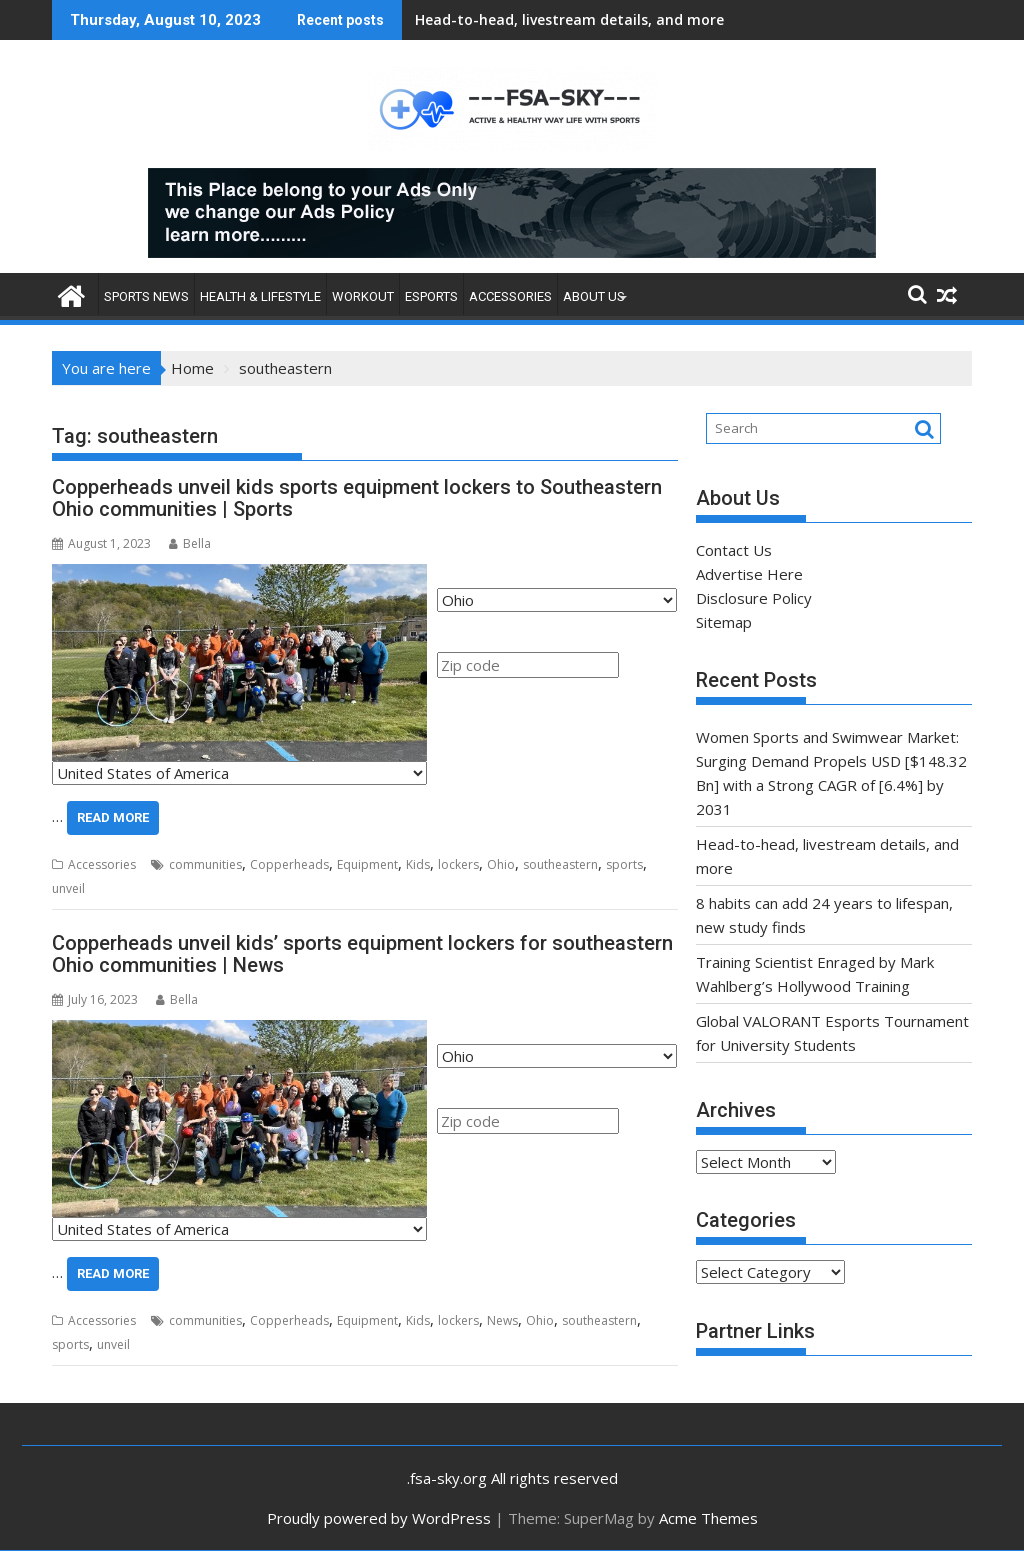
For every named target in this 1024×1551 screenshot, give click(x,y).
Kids (418, 864)
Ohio (501, 864)
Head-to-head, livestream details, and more (569, 19)
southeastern (560, 864)
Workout (363, 296)
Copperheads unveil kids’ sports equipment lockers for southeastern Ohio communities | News (362, 954)
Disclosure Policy (754, 598)
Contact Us (734, 550)
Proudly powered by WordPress (379, 1518)
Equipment (367, 864)
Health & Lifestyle (260, 296)
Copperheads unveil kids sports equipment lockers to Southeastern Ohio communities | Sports (357, 498)
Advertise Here (749, 574)
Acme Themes (708, 1518)
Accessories (510, 296)
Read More (113, 817)
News (502, 1320)
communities (205, 864)
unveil (68, 888)
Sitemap (724, 622)
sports (624, 864)
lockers (458, 864)
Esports (431, 296)
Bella (190, 543)
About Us (594, 296)
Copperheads (289, 864)
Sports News (146, 296)
